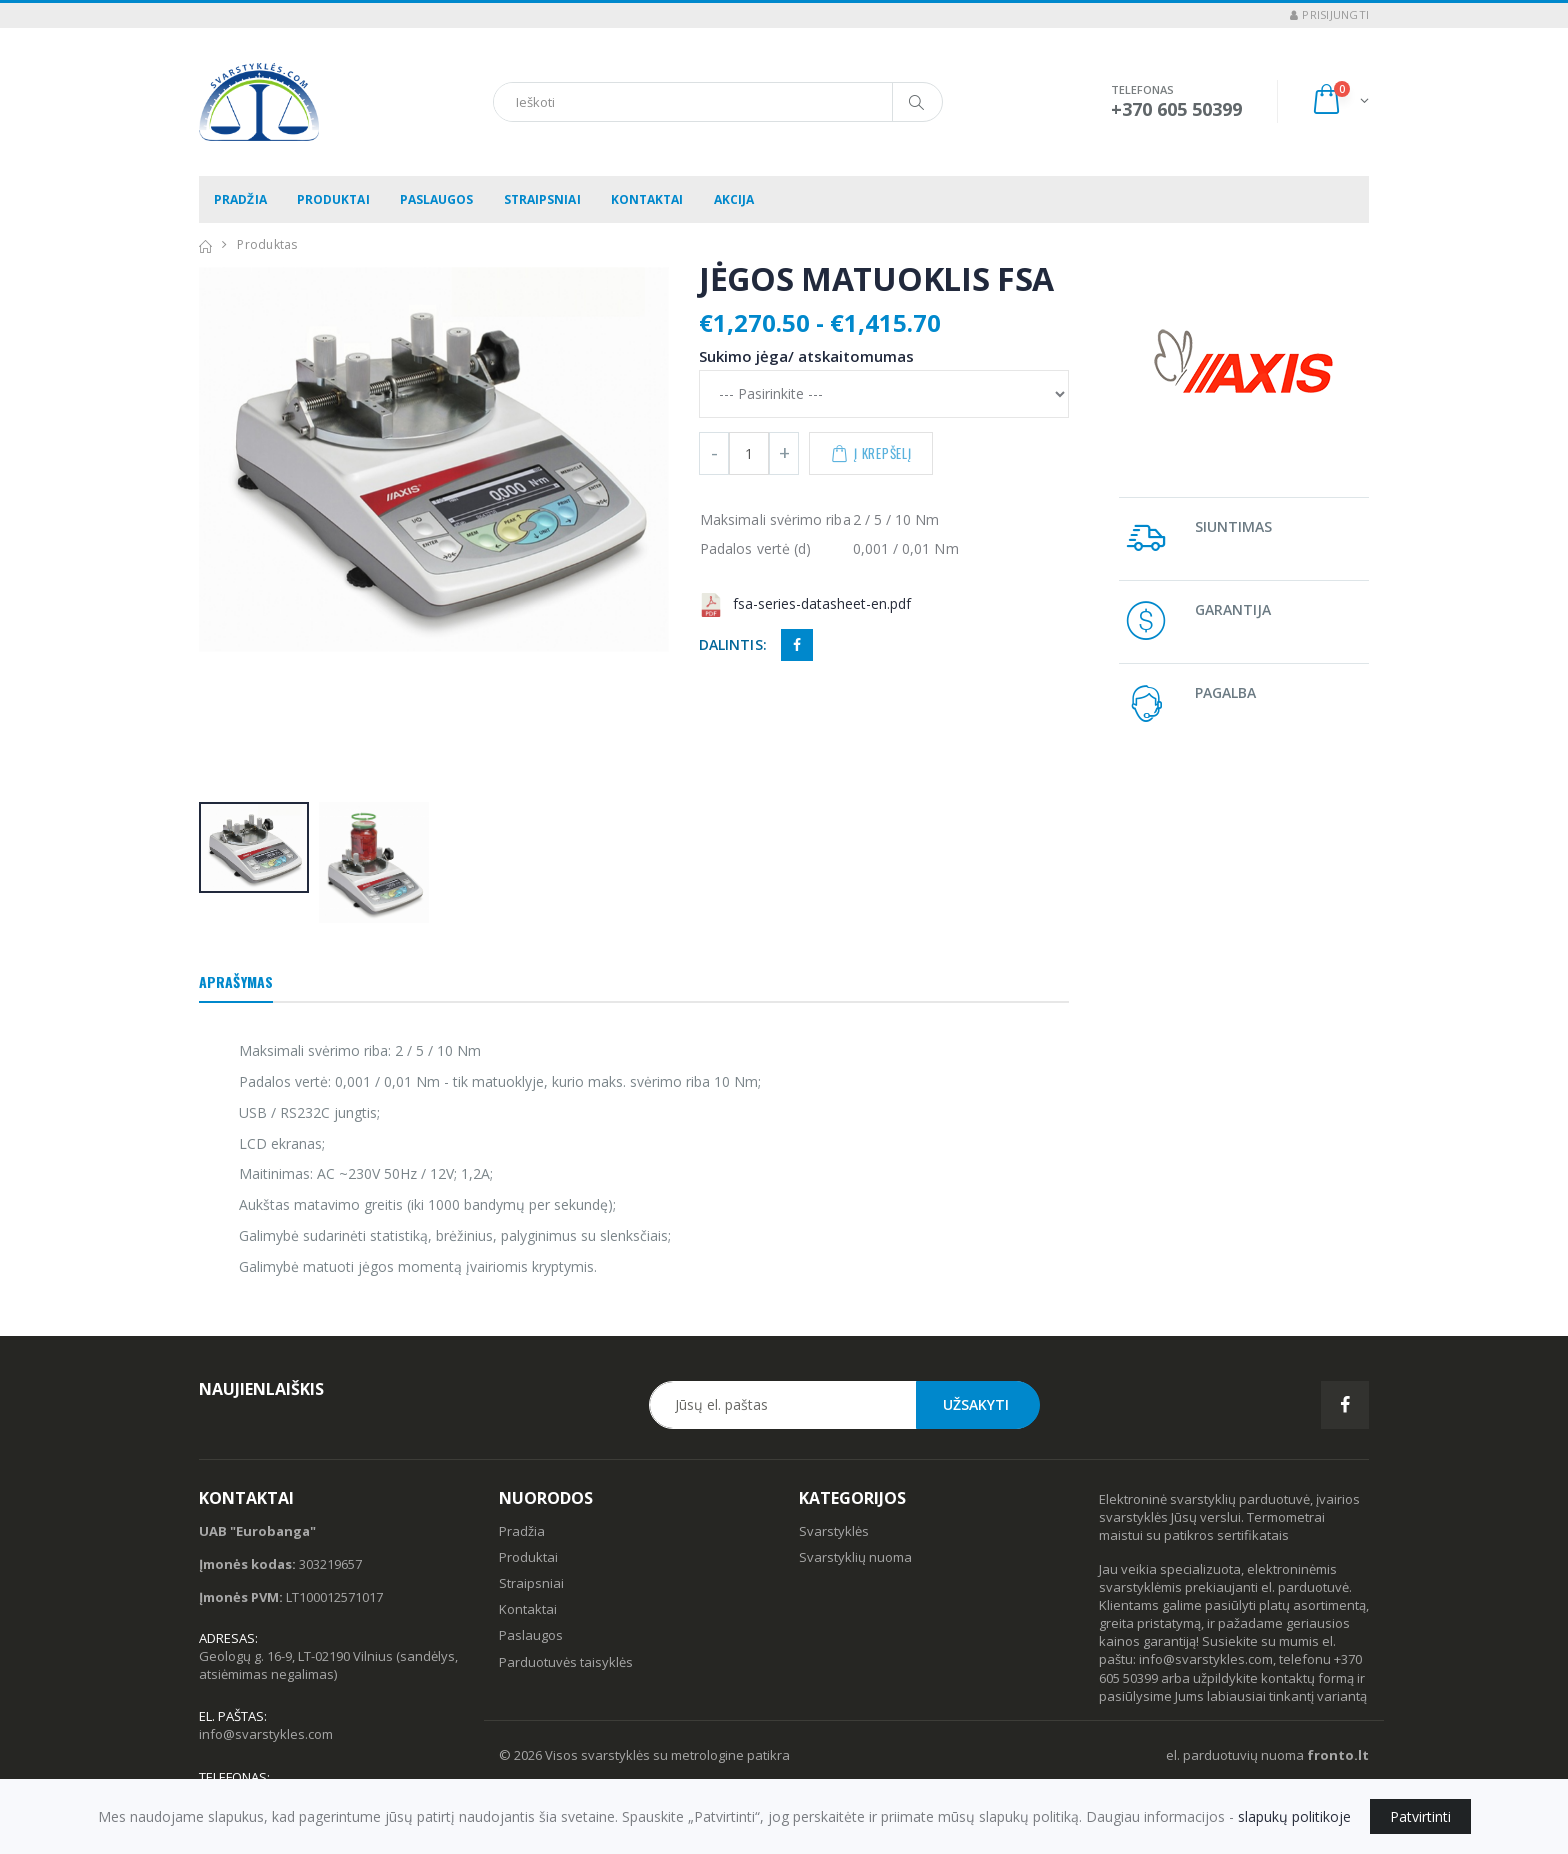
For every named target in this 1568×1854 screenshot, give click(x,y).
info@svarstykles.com (266, 1734)
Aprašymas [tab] (236, 981)
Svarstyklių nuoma (855, 1557)
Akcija (734, 199)
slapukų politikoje (1294, 1816)
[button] (1339, 101)
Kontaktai (647, 199)
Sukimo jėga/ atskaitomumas (806, 356)
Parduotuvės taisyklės (566, 1662)
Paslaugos (437, 199)
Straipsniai (542, 199)
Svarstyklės (834, 1531)
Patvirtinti (1420, 1816)
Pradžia (240, 199)
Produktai (333, 199)
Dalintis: (733, 644)
